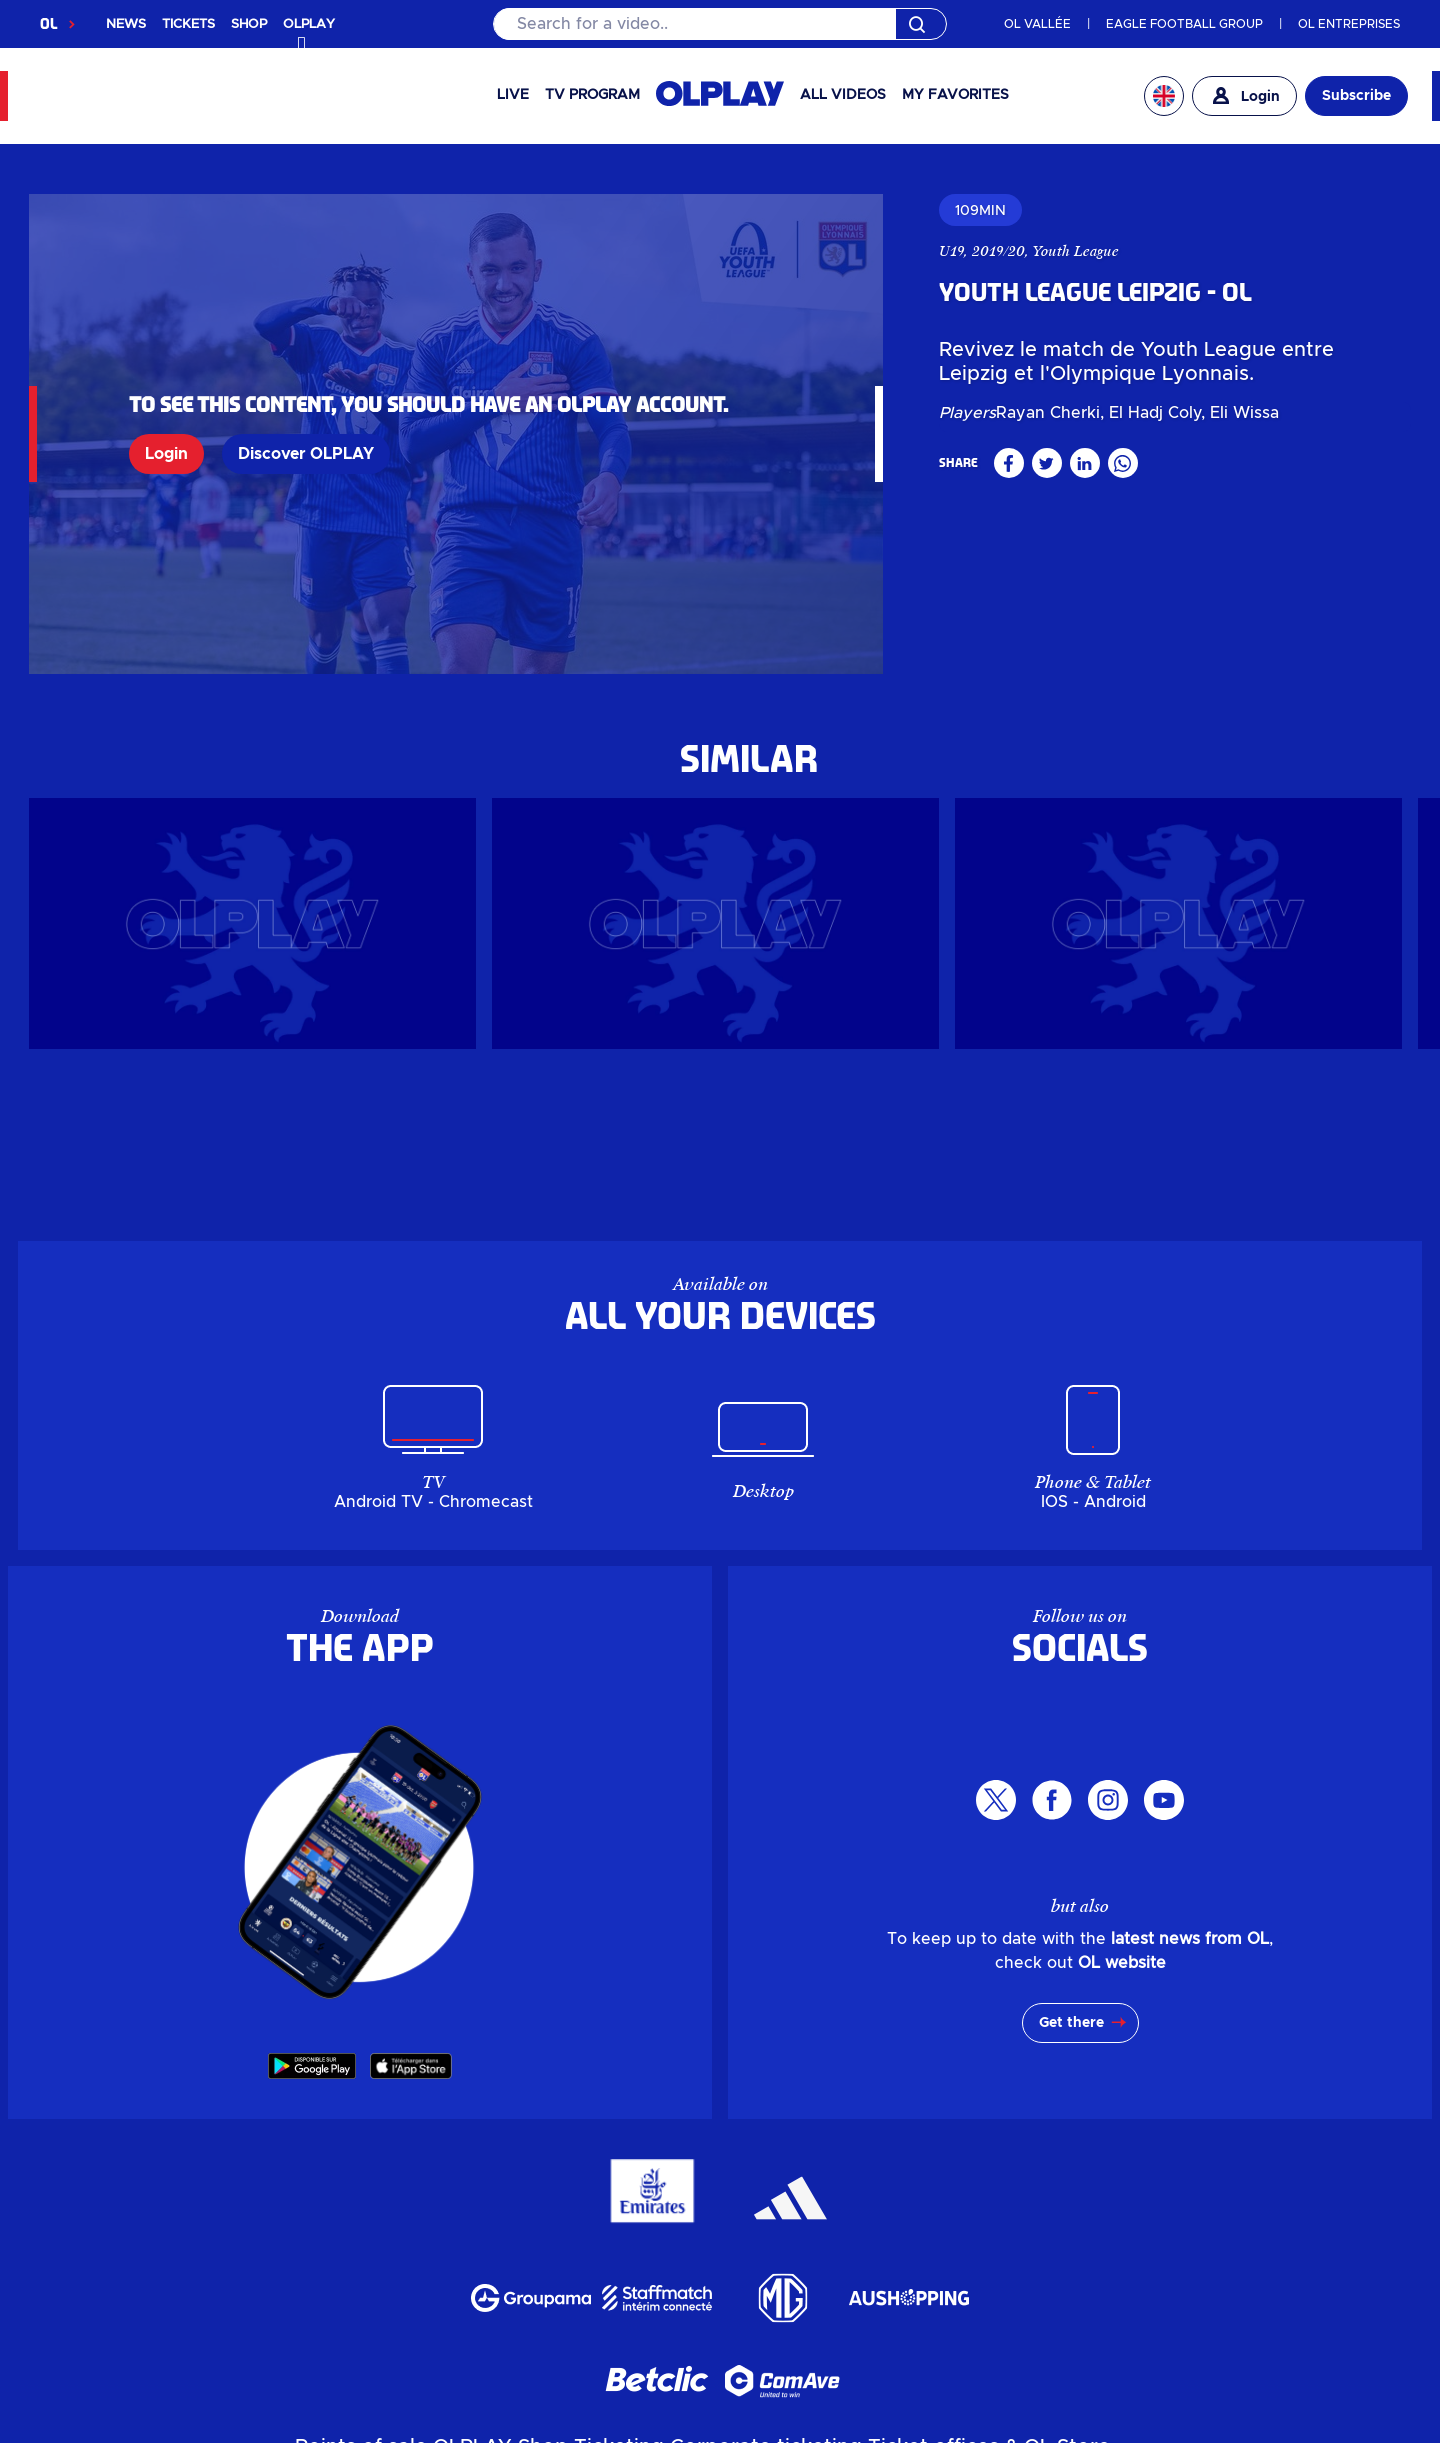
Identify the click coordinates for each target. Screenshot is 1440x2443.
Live (513, 95)
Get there (1071, 2023)
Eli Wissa (1244, 413)
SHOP (249, 24)
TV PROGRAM (592, 95)
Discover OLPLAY (306, 454)
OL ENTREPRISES (1349, 24)
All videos (843, 95)
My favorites (955, 95)
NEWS (126, 24)
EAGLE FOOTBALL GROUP (1184, 24)
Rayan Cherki (1048, 413)
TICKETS (188, 24)
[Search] (719, 24)
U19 (951, 251)
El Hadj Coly (1155, 413)
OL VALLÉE (1037, 24)
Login (166, 454)
